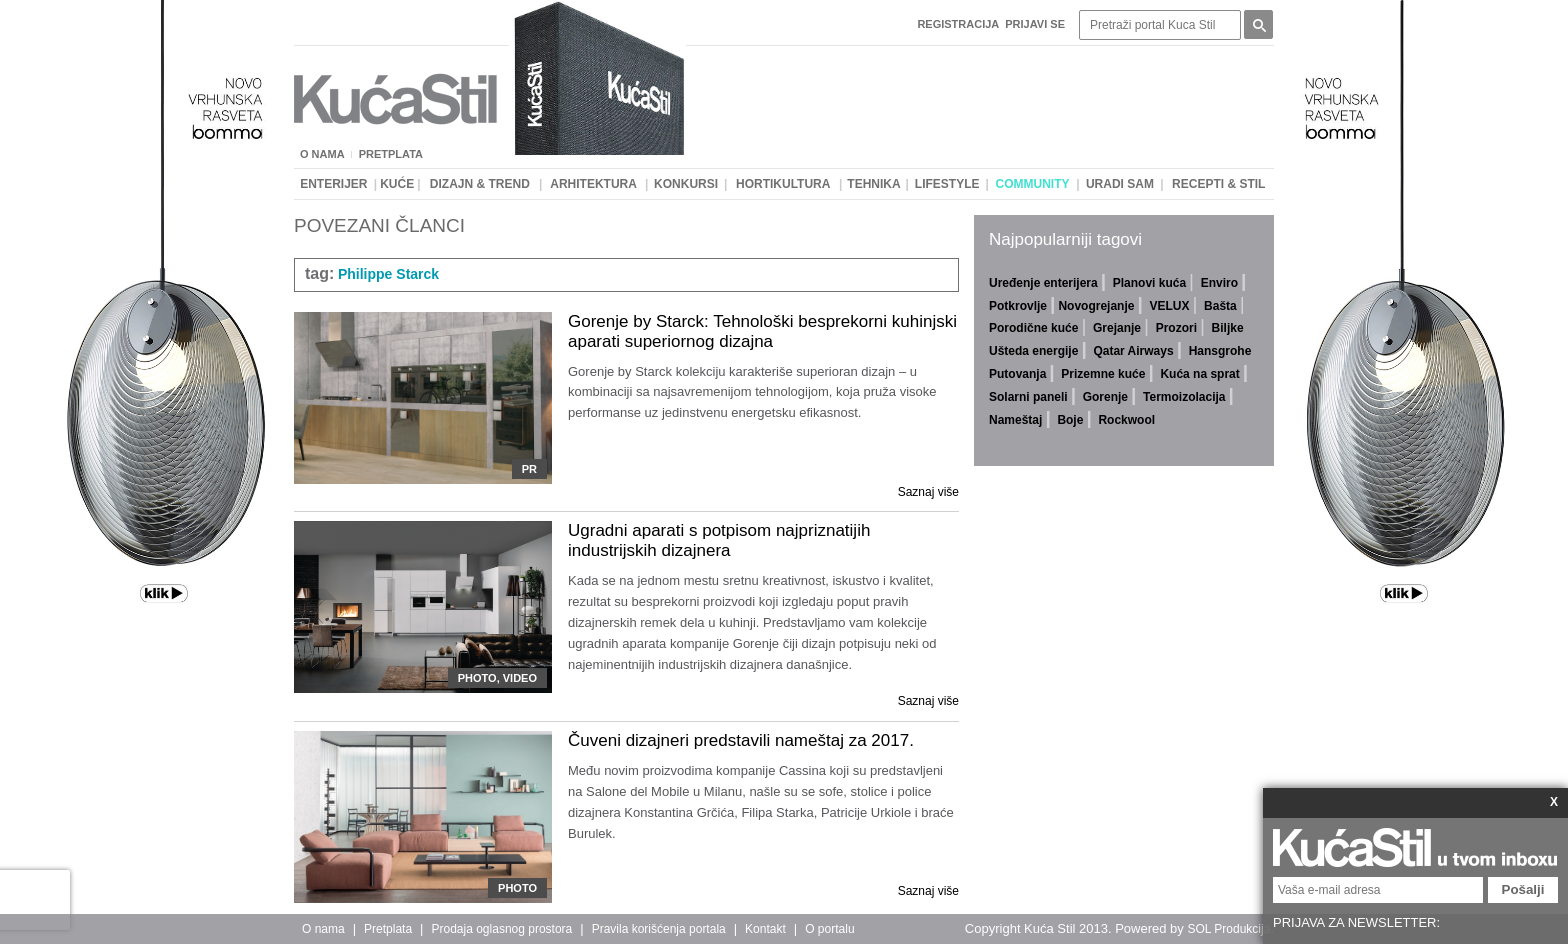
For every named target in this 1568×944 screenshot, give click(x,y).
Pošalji (1523, 889)
